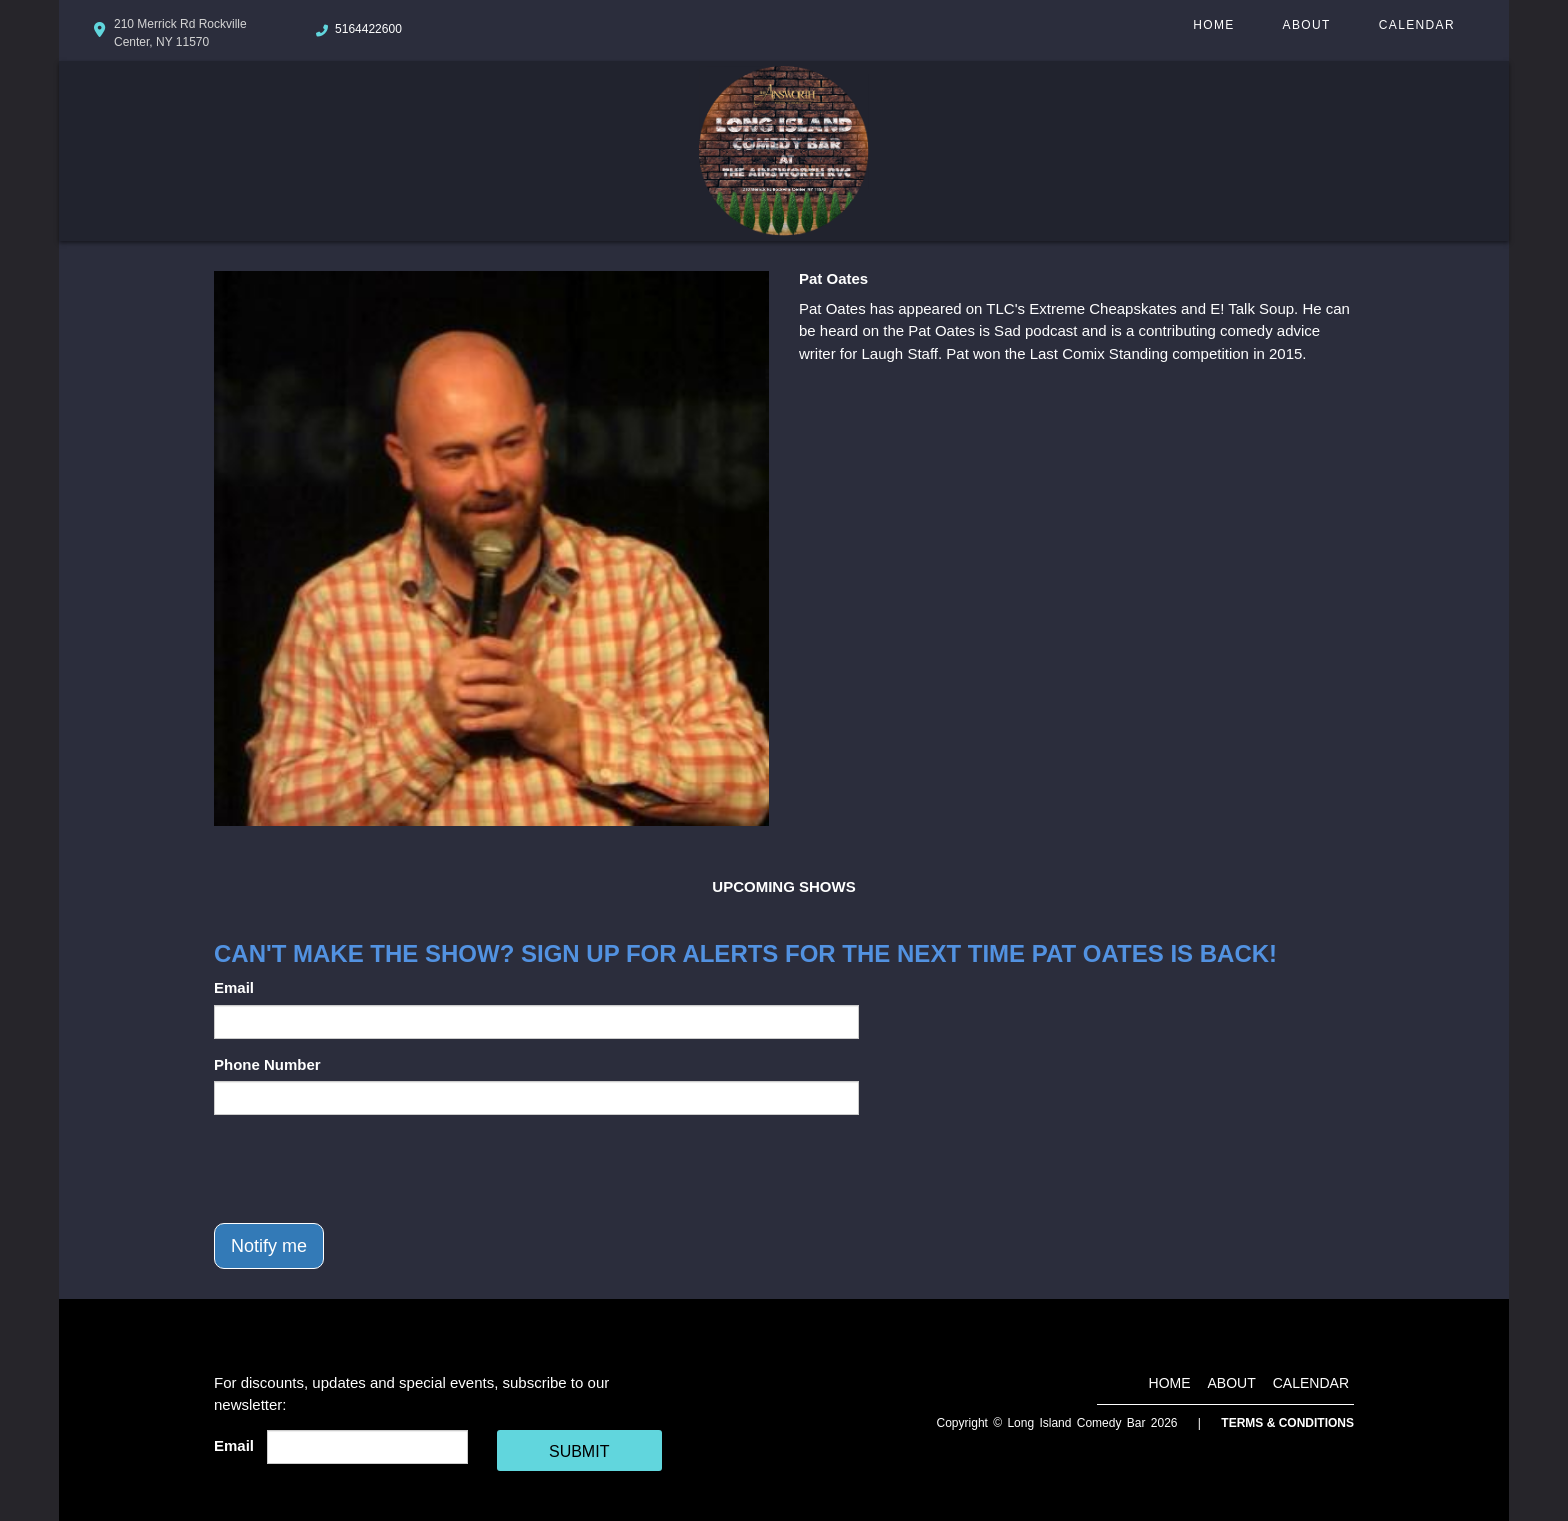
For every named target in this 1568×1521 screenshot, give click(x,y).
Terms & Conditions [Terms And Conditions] (1287, 1423)
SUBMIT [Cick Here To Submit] (579, 1451)
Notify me (269, 1246)
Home (1213, 25)
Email (234, 987)
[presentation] (366, 1169)
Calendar (1417, 25)
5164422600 (368, 29)
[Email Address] (367, 1447)
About (1307, 25)
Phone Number (267, 1064)
